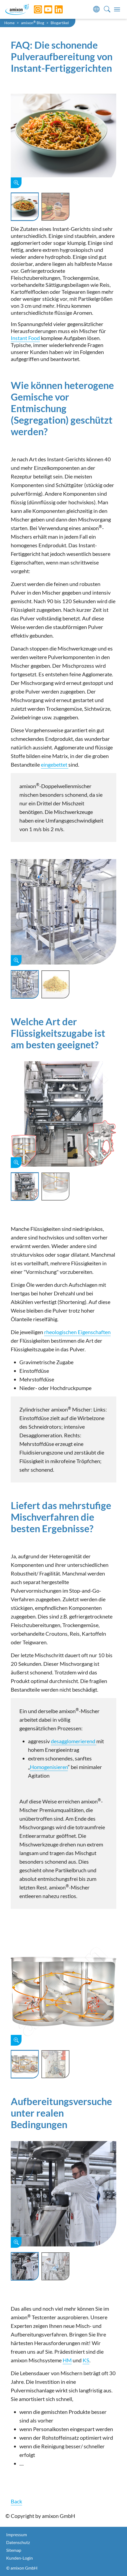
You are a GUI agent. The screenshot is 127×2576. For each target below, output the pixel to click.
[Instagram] (34, 9)
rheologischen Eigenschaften (77, 1332)
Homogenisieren (49, 1767)
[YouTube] (44, 9)
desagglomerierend (73, 1741)
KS (86, 2360)
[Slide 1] (25, 206)
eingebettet (54, 764)
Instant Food (25, 338)
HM (67, 2360)
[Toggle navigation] (117, 9)
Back (16, 2501)
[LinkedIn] (55, 9)
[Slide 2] (55, 207)
